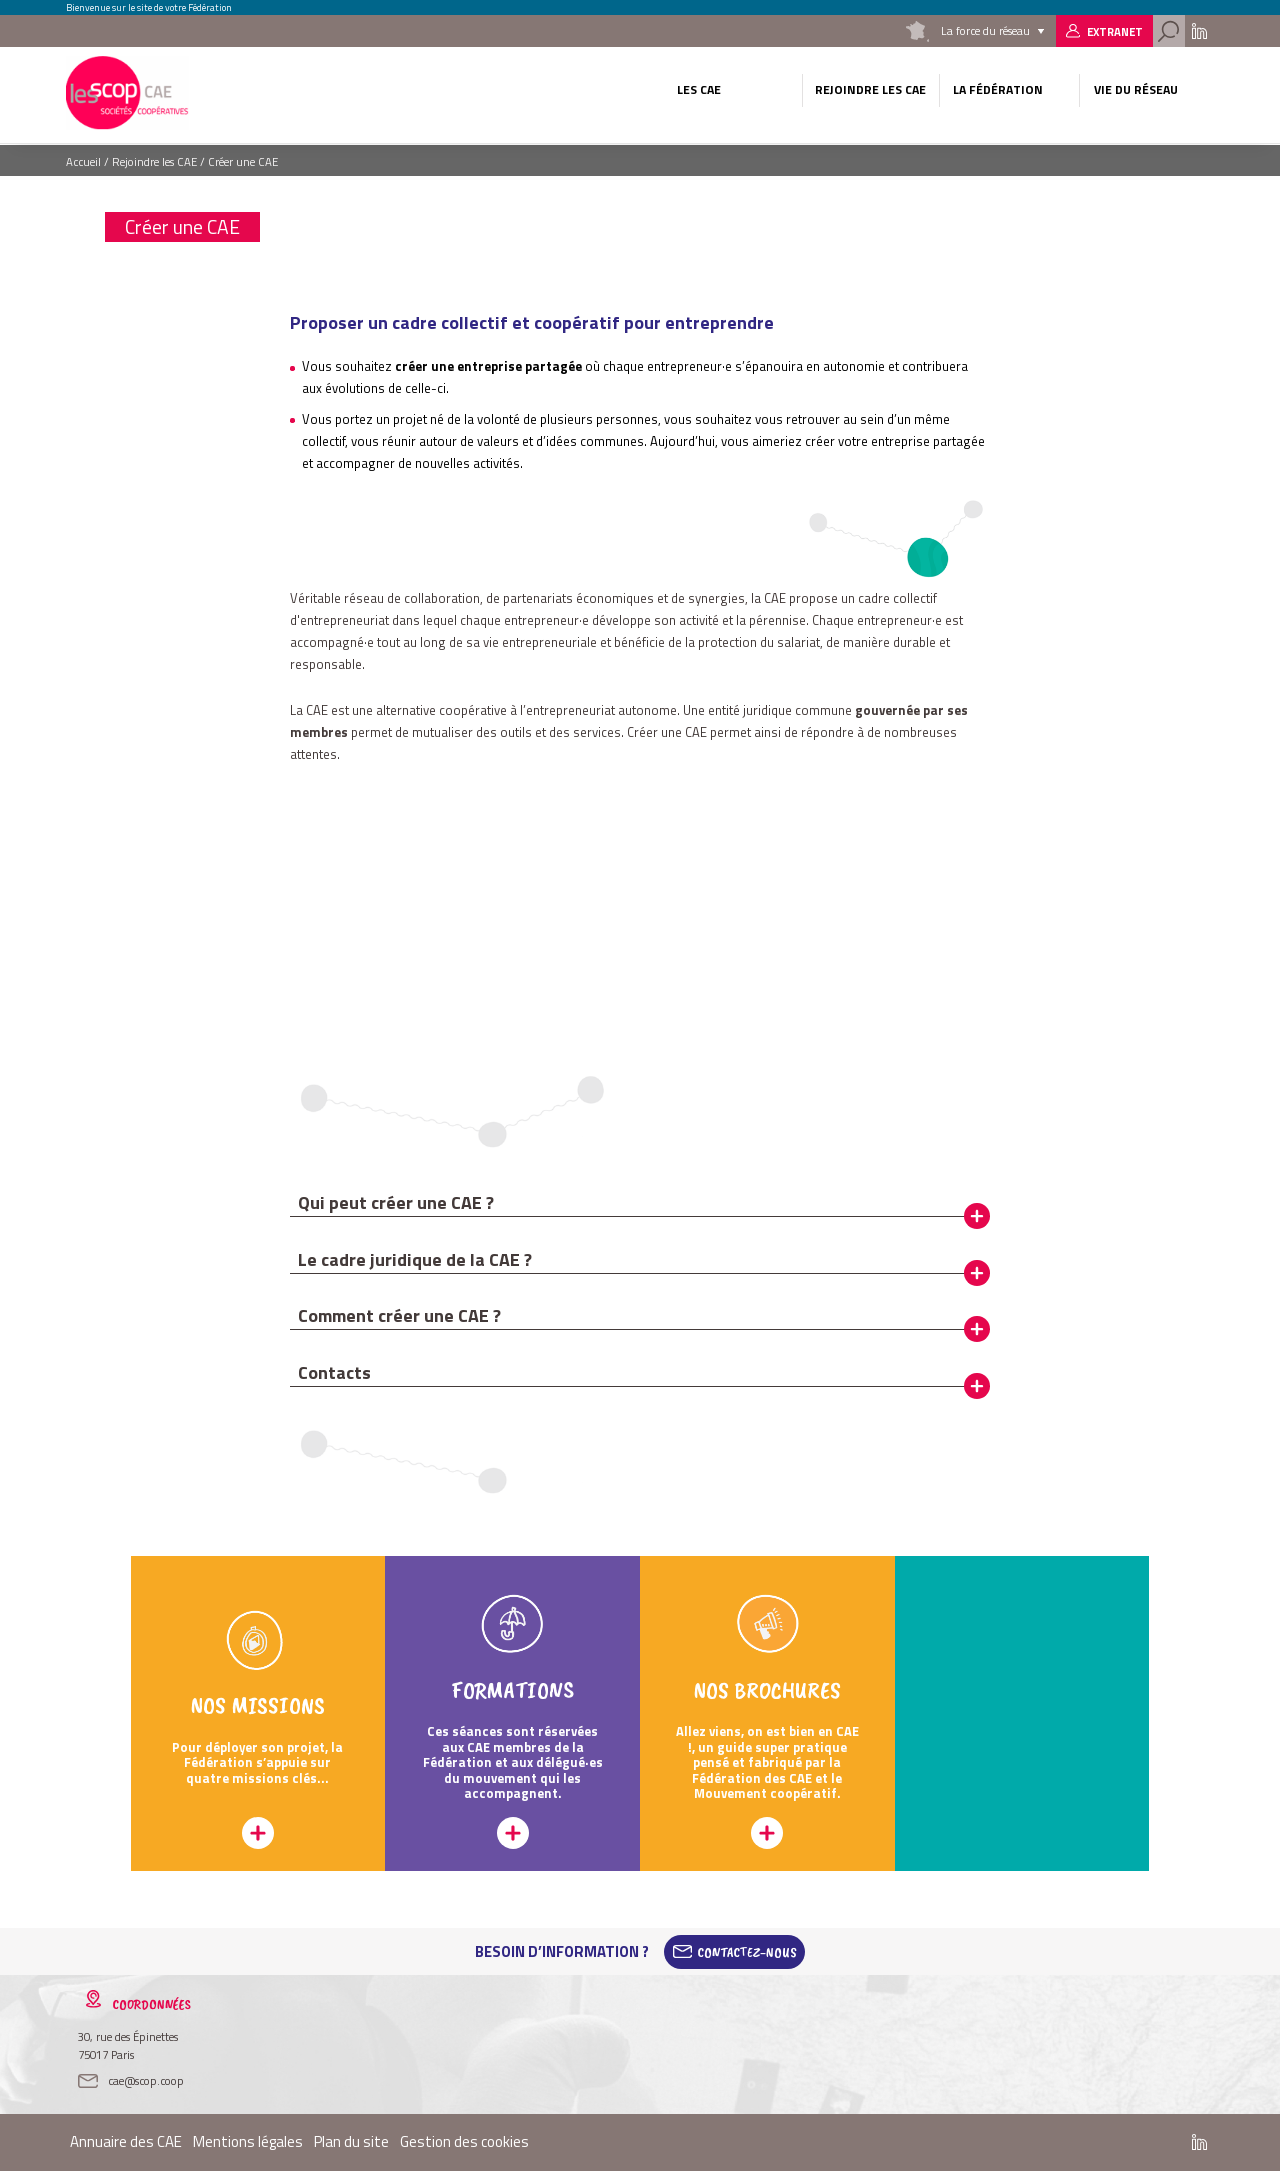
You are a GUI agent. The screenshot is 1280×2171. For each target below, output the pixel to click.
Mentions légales (248, 2141)
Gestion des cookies (464, 2141)
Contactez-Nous (747, 1952)
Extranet (1115, 31)
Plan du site (351, 2141)
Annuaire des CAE (126, 2141)
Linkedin (1199, 31)
